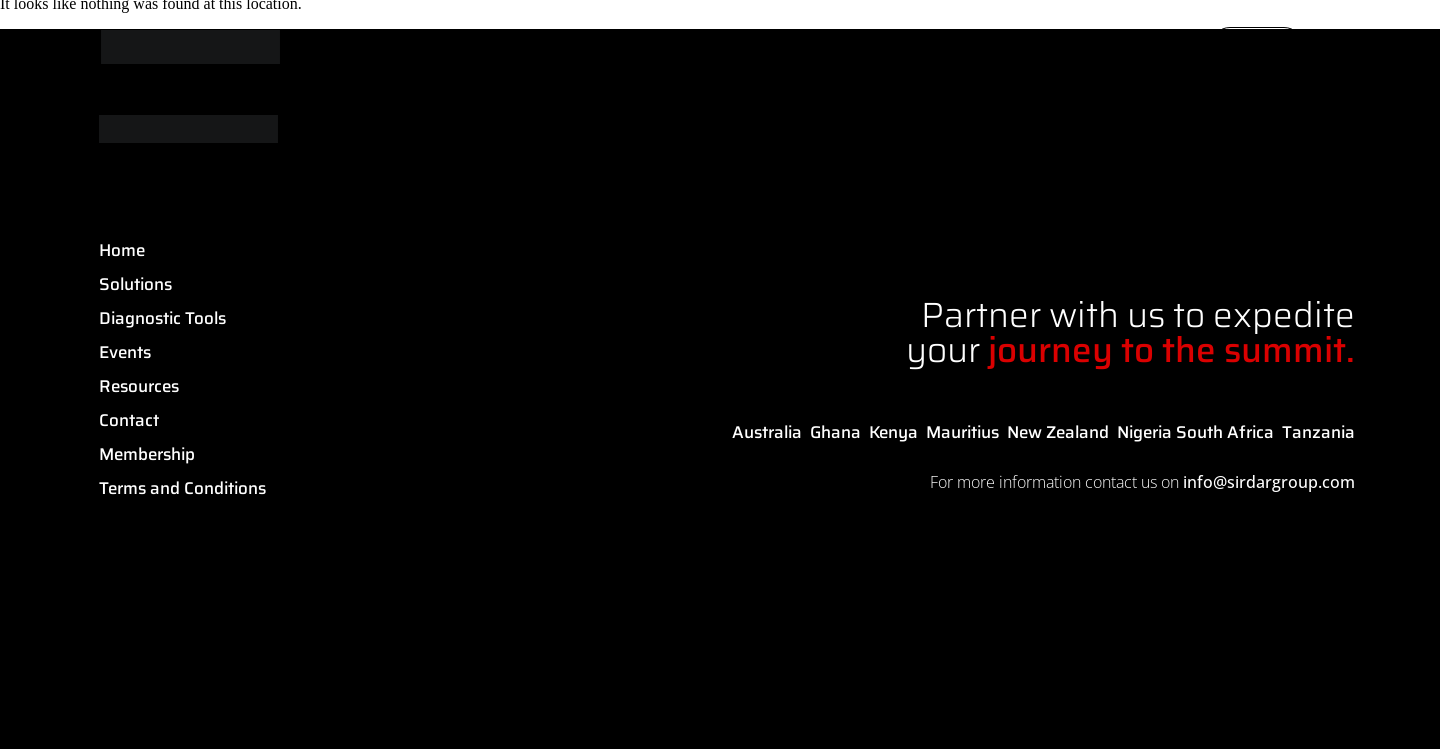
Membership (147, 454)
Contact (129, 420)
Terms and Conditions (182, 488)
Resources (139, 386)
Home (122, 250)
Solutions (135, 284)
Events (125, 352)
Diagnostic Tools (162, 318)
